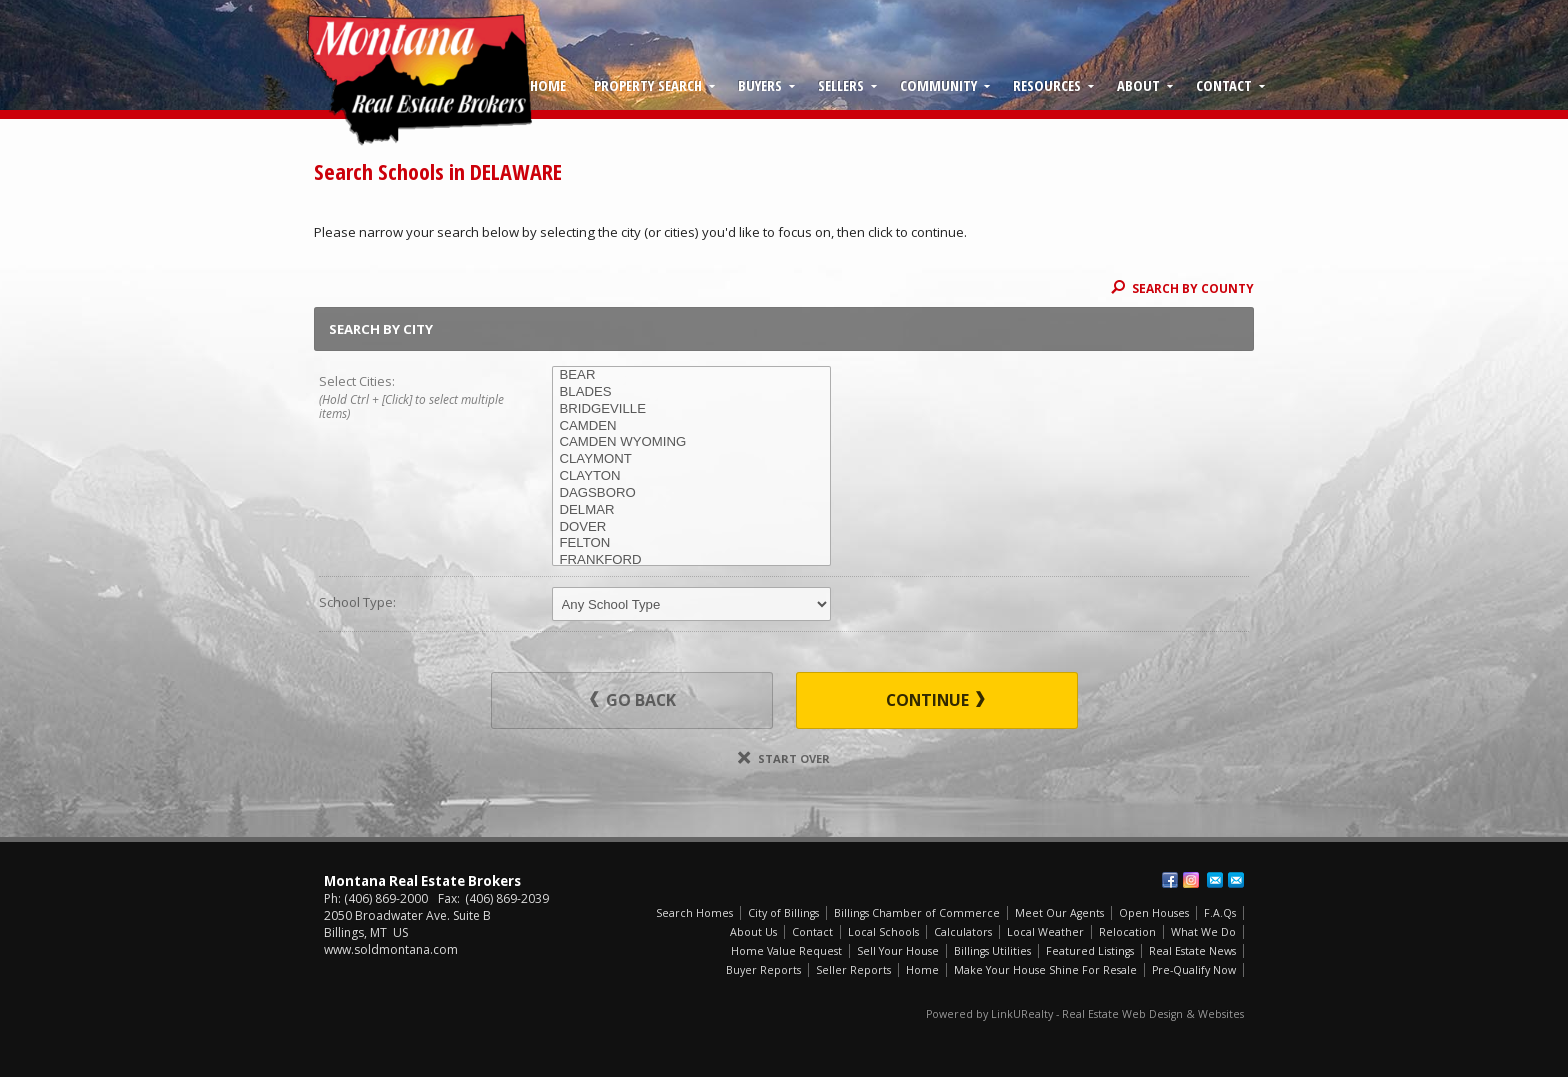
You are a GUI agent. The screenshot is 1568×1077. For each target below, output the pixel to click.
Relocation (1127, 932)
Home (548, 85)
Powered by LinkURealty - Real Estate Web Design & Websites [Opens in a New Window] (1085, 1014)
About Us (753, 932)
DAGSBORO (691, 493)
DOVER (691, 527)
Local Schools (883, 932)
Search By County (1182, 288)
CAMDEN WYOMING (691, 442)
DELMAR (691, 510)
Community (938, 85)
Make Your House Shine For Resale (1045, 970)
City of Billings (783, 913)
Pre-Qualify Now (1194, 970)
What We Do (1203, 932)
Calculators (963, 932)
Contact (1224, 85)
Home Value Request (786, 951)
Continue (935, 700)
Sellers (841, 85)
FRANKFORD (691, 560)
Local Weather (1045, 932)
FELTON (691, 543)
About (1138, 85)
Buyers (760, 85)
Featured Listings (1090, 951)
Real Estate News (1192, 951)
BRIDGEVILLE (691, 409)
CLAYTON (691, 476)
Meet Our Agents (1059, 913)
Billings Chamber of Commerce (917, 913)
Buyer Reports (763, 970)
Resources (1047, 85)
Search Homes (694, 913)
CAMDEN (691, 426)
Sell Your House (898, 951)
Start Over (784, 758)
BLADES (691, 392)
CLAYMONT (691, 459)
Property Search (648, 85)
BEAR (691, 375)
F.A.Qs (1220, 913)
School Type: (357, 602)
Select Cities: (412, 398)
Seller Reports (853, 970)
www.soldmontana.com (391, 949)
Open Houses (1154, 913)
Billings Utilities (992, 951)
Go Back (633, 700)
